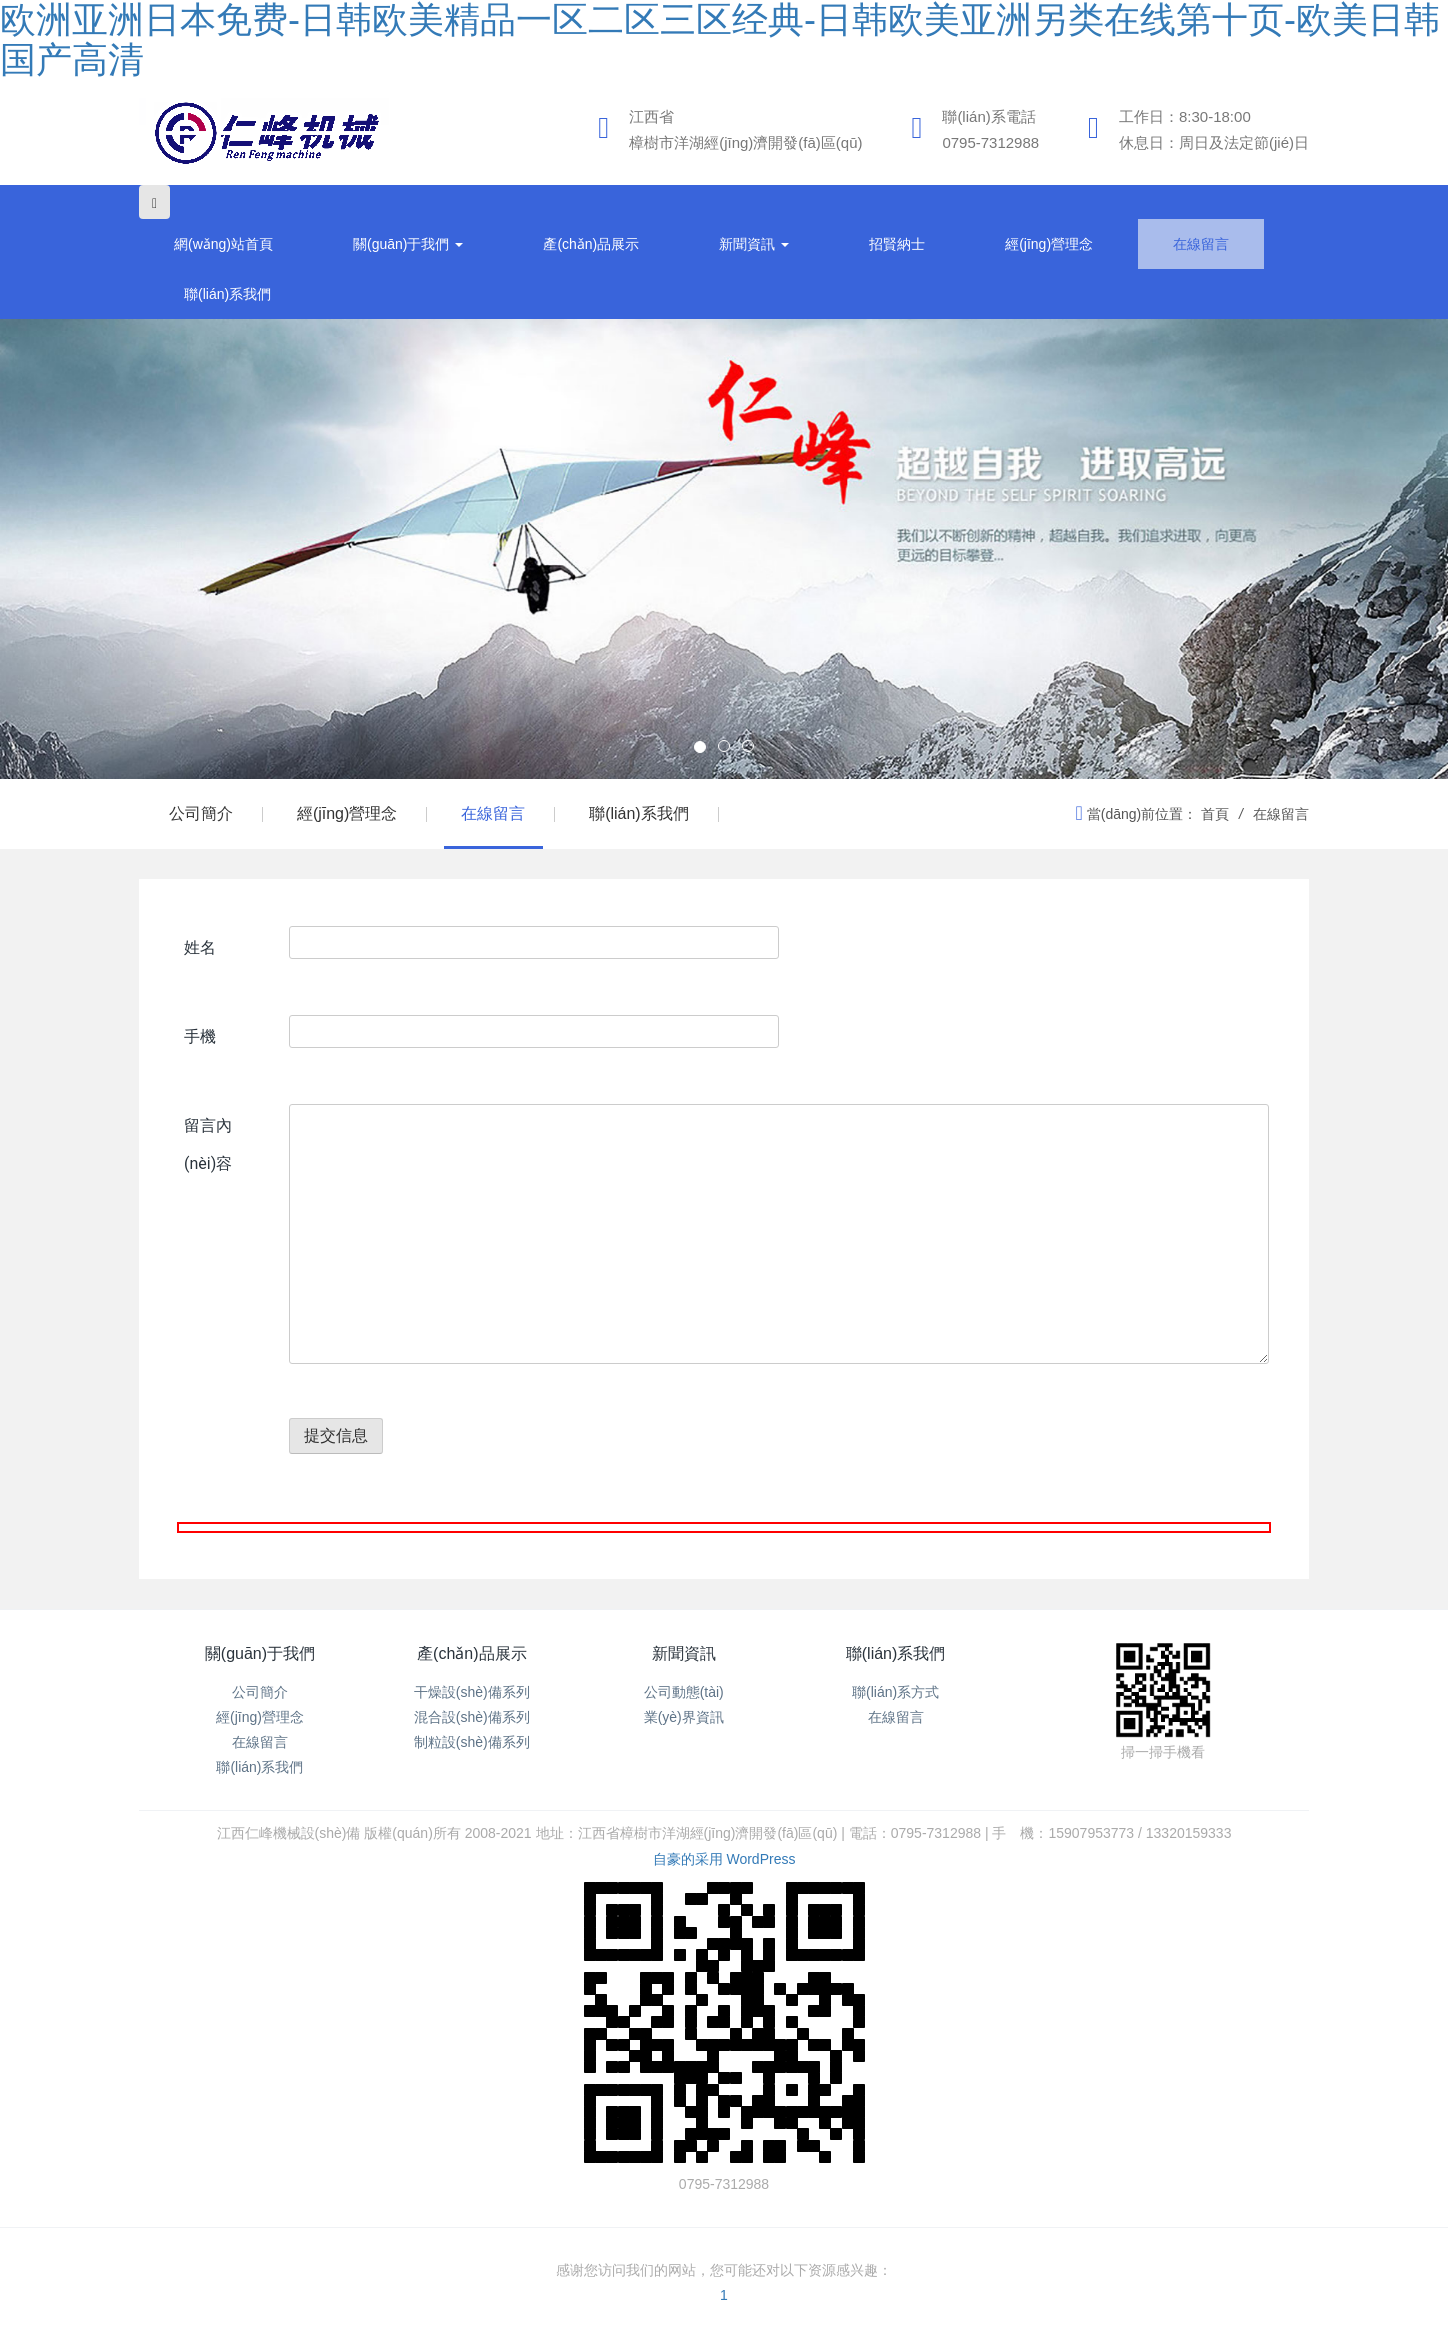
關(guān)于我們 (408, 244)
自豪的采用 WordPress (724, 1859)
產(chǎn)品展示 (591, 244)
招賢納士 (897, 244)
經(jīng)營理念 (1049, 244)
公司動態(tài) (684, 1692)
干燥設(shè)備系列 (472, 1692)
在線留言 (1201, 244)
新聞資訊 (754, 244)
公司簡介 (201, 813)
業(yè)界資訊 (684, 1717)
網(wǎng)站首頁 (223, 244)
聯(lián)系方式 (895, 1692)
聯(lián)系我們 (227, 294)
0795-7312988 (990, 142)
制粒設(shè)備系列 (472, 1742)
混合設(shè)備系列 (472, 1717)
